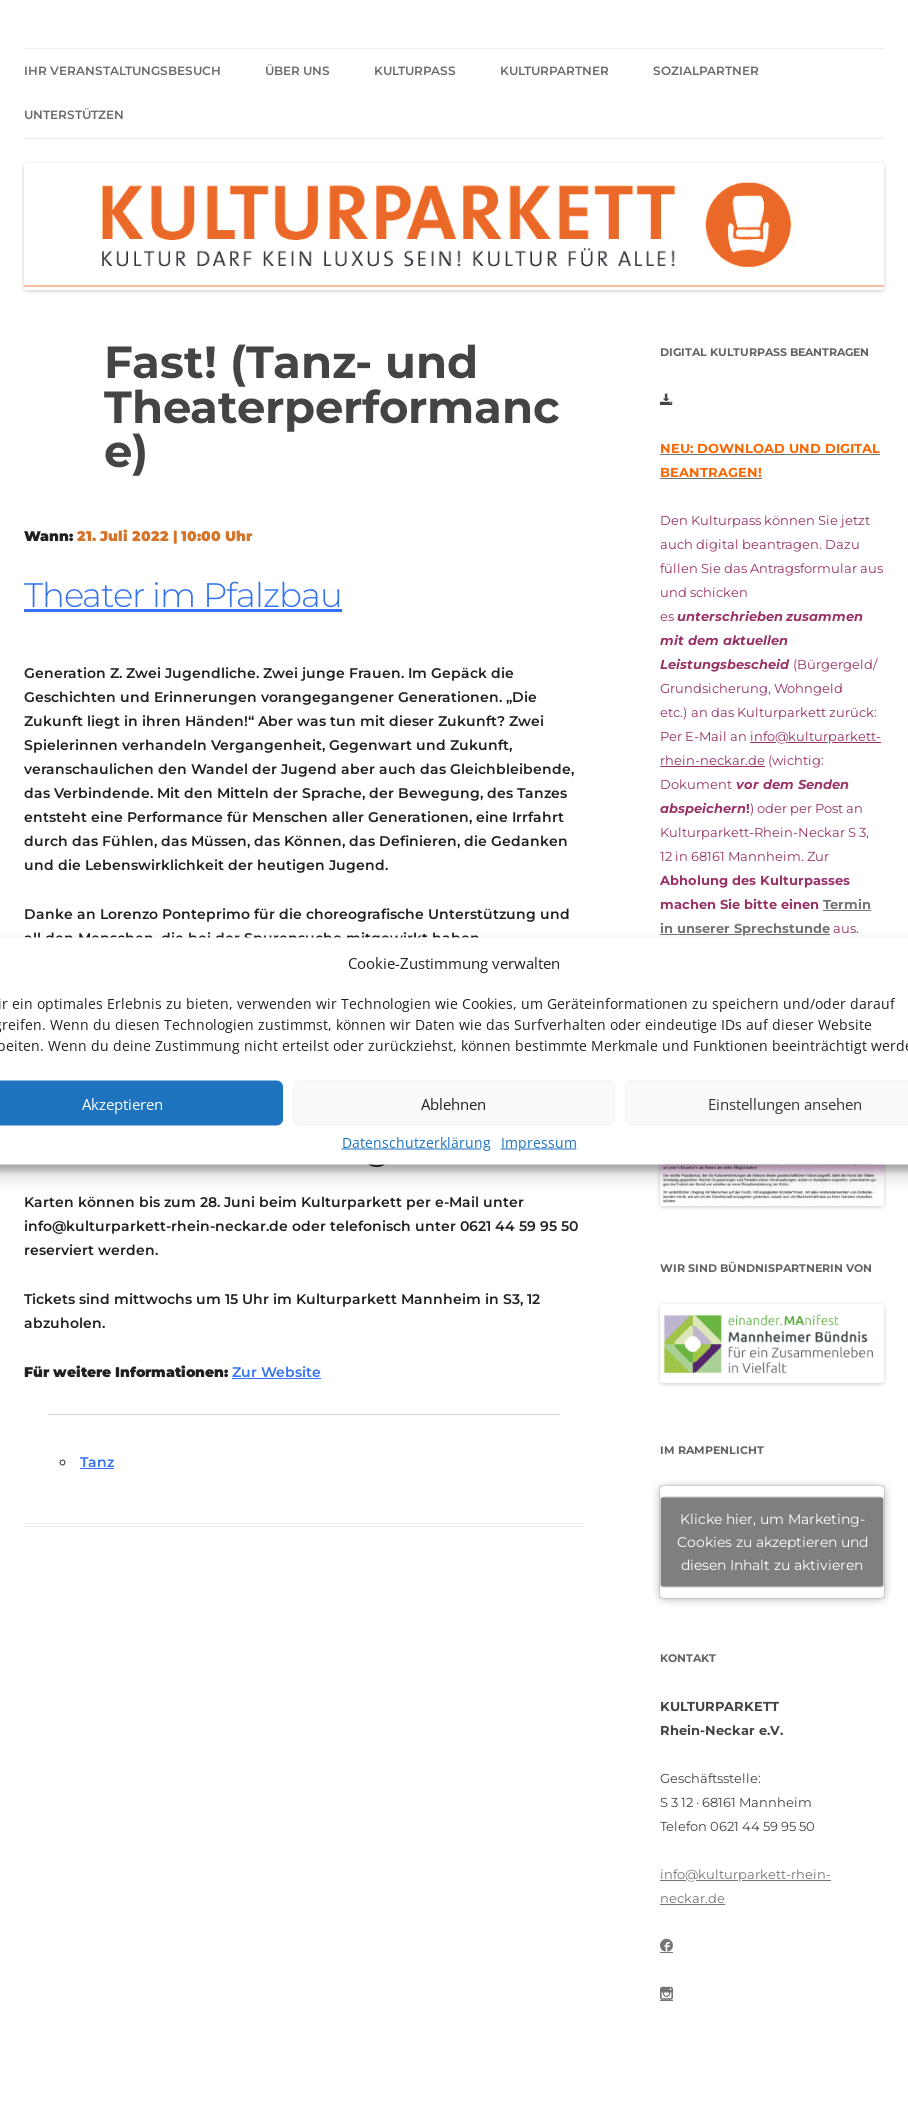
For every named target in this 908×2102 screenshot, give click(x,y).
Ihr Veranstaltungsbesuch (122, 70)
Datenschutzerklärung (416, 1142)
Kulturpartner (554, 70)
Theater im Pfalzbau (183, 595)
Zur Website (276, 1372)
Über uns (297, 70)
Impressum (539, 1142)
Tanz (97, 1462)
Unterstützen (74, 114)
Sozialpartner (706, 70)
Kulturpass (415, 70)
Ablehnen (453, 1103)
